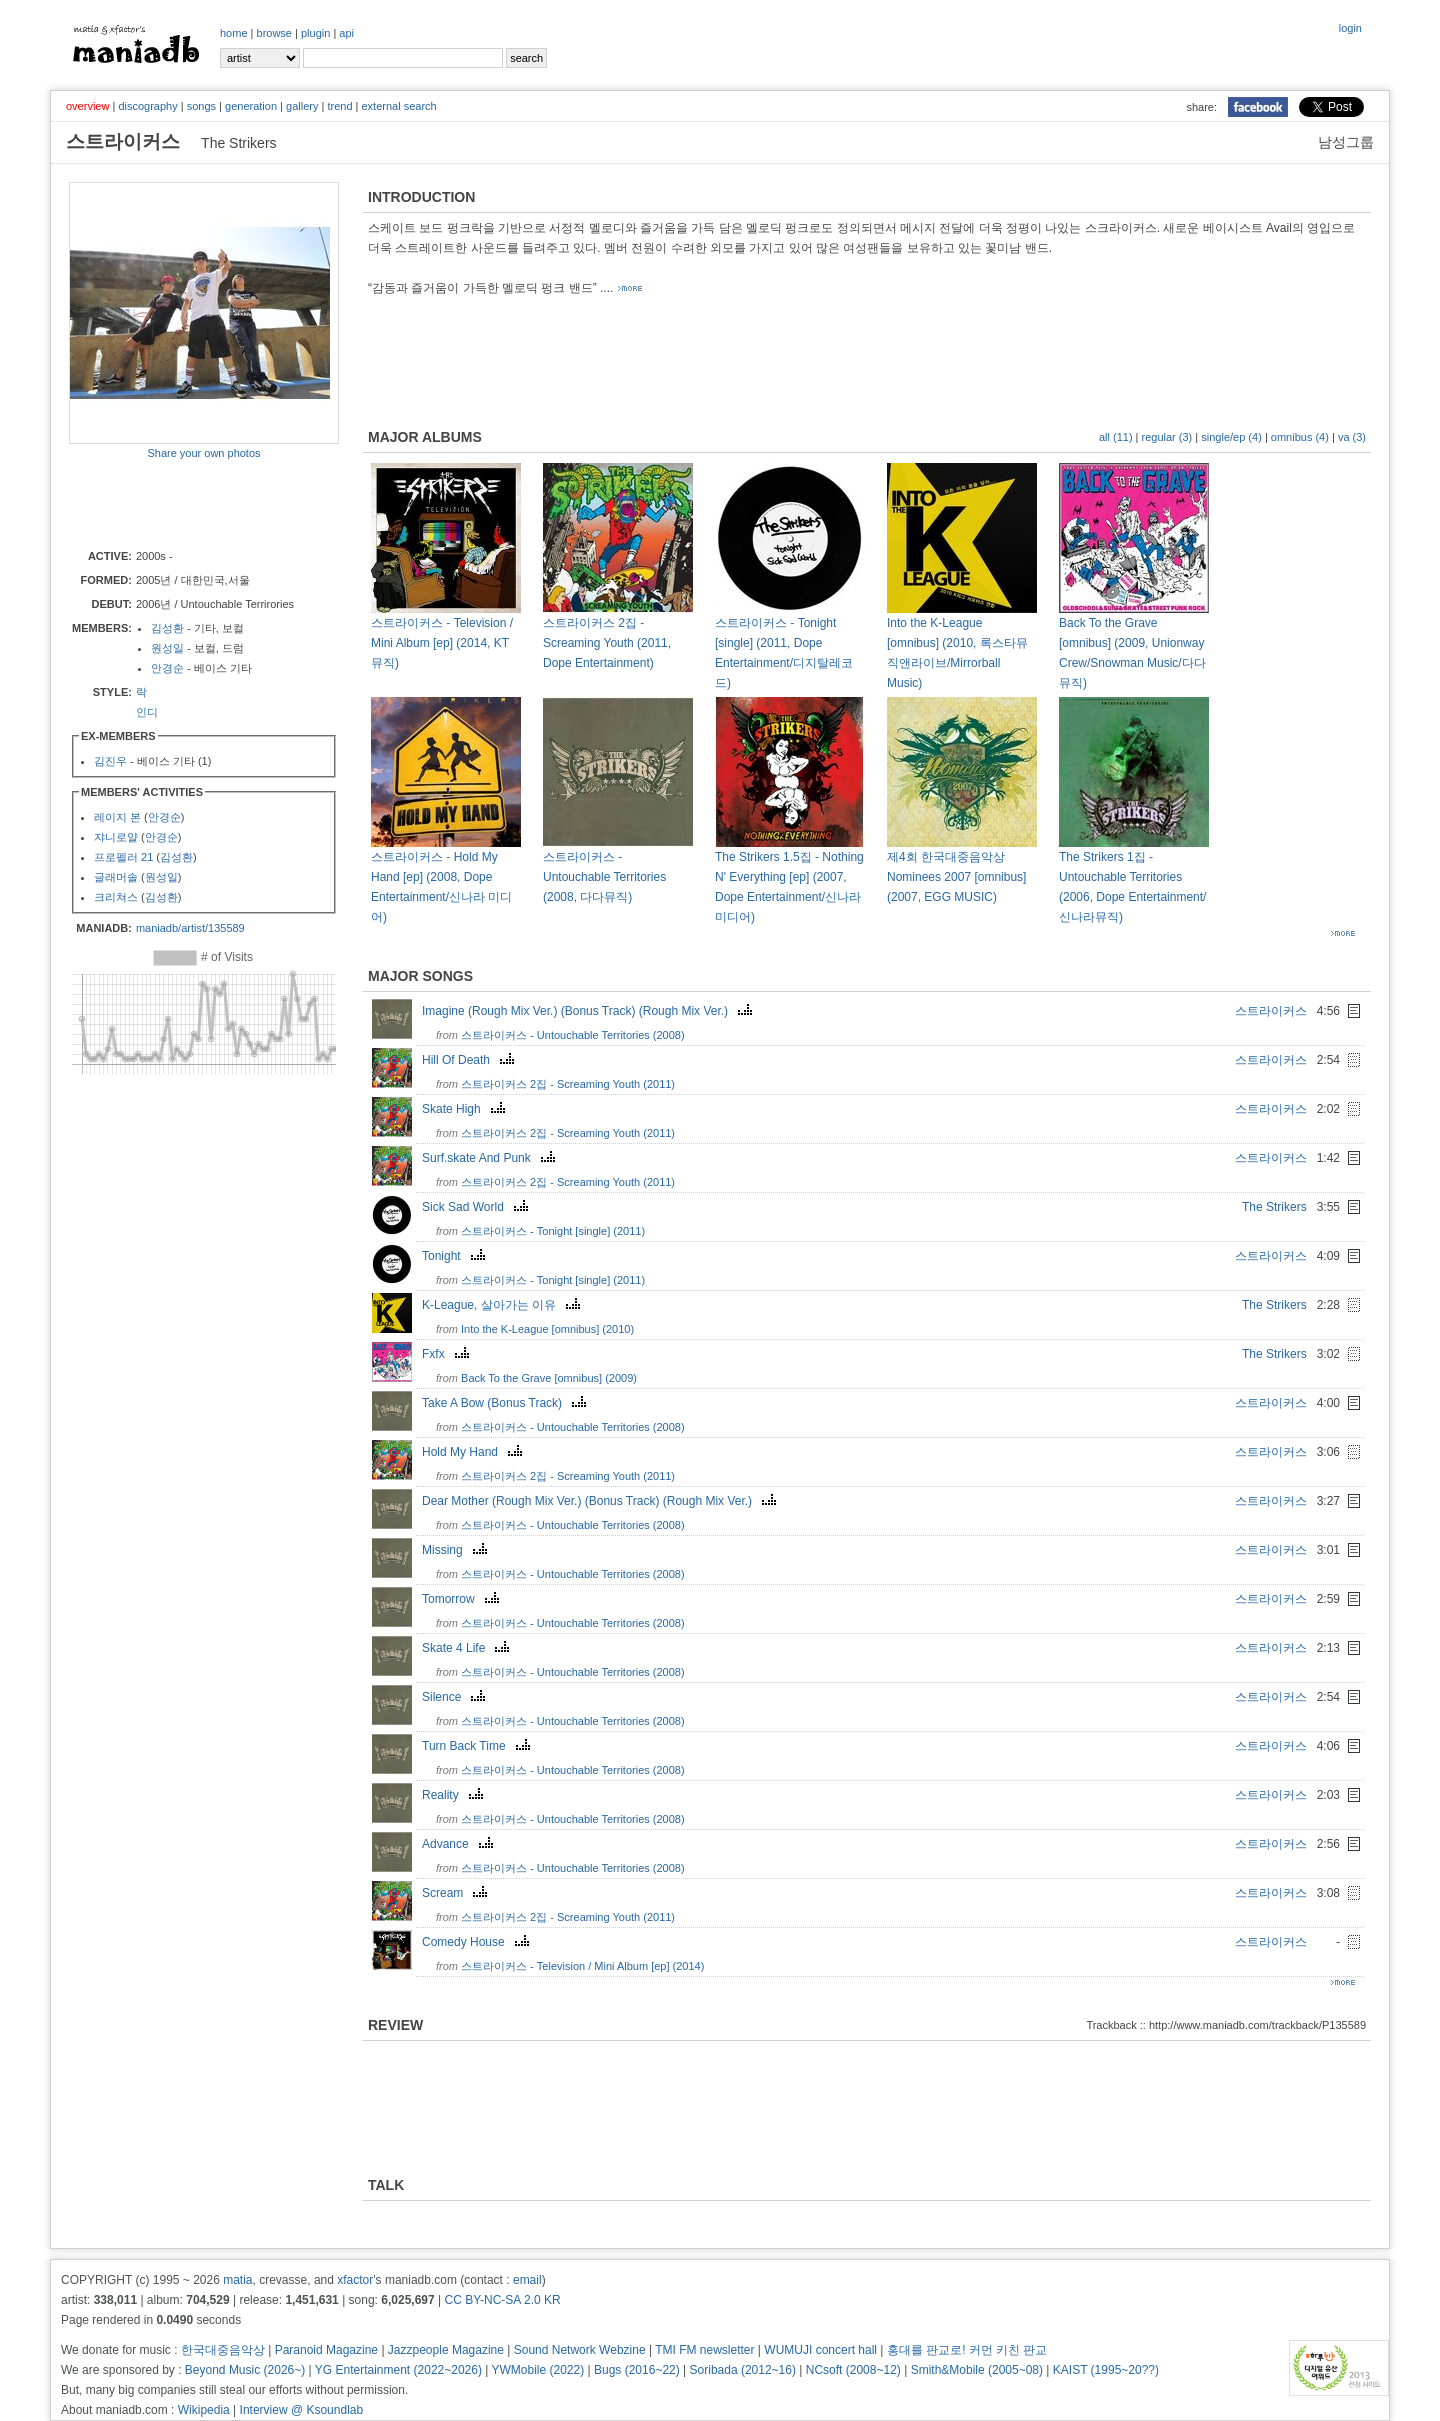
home (234, 33)
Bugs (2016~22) (637, 2370)
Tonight (456, 1256)
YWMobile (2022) (538, 2370)
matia (237, 2280)
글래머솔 (116, 877)
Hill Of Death (470, 1060)
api (346, 33)
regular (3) (1167, 437)
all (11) (1116, 437)
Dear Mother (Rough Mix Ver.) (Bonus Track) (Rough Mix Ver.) (601, 1501)
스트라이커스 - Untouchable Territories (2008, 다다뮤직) (604, 877)
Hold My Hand (474, 1452)
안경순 (167, 668)
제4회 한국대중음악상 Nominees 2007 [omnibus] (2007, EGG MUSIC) (956, 877)
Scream (457, 1893)
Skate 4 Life (468, 1648)
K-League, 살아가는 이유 (503, 1305)
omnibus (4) (1300, 437)
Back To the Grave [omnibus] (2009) (549, 1378)
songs (201, 106)
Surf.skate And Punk (491, 1158)
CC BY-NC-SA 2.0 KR (502, 2300)
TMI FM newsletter (704, 2350)
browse (274, 33)
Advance (460, 1844)
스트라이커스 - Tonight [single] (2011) (553, 1231)
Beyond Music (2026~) (245, 2370)
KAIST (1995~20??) (1106, 2370)
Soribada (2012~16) (743, 2370)
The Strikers (1274, 1207)
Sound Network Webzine (580, 2350)
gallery (302, 106)
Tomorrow (463, 1599)
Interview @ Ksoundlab (302, 2410)
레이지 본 (117, 817)
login (1350, 28)
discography (147, 106)
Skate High (466, 1109)
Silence (456, 1697)
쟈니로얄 (116, 837)
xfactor (355, 2280)
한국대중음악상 (223, 2350)
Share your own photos (203, 453)
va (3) (1352, 437)
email (527, 2280)
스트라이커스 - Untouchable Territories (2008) (573, 1035)
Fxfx (448, 1354)
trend (339, 106)
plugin (315, 33)
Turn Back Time (478, 1746)
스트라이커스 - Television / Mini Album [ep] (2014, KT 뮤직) (442, 643)
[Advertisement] (186, 503)
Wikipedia (204, 2410)
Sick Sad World (477, 1207)
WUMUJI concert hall (820, 2350)
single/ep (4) (1231, 437)
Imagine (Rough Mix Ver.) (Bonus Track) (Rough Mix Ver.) (589, 1011)
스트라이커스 (1271, 1011)
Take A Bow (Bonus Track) (506, 1403)
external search (398, 106)
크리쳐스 (116, 897)
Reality (455, 1795)
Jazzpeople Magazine (446, 2350)
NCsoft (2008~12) (853, 2370)
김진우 (110, 761)
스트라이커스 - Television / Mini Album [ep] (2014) (582, 1966)
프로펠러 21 (123, 857)
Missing (457, 1550)
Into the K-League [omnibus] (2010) (547, 1329)
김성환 (167, 628)
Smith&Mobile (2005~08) (977, 2370)
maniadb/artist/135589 (190, 928)
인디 (147, 712)
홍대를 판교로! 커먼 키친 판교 (967, 2350)
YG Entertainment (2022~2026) (398, 2370)
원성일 (167, 648)
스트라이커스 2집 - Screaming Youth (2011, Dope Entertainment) (607, 643)
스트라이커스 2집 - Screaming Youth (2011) (568, 1084)
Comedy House (478, 1942)
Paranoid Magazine (326, 2350)
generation (251, 106)
